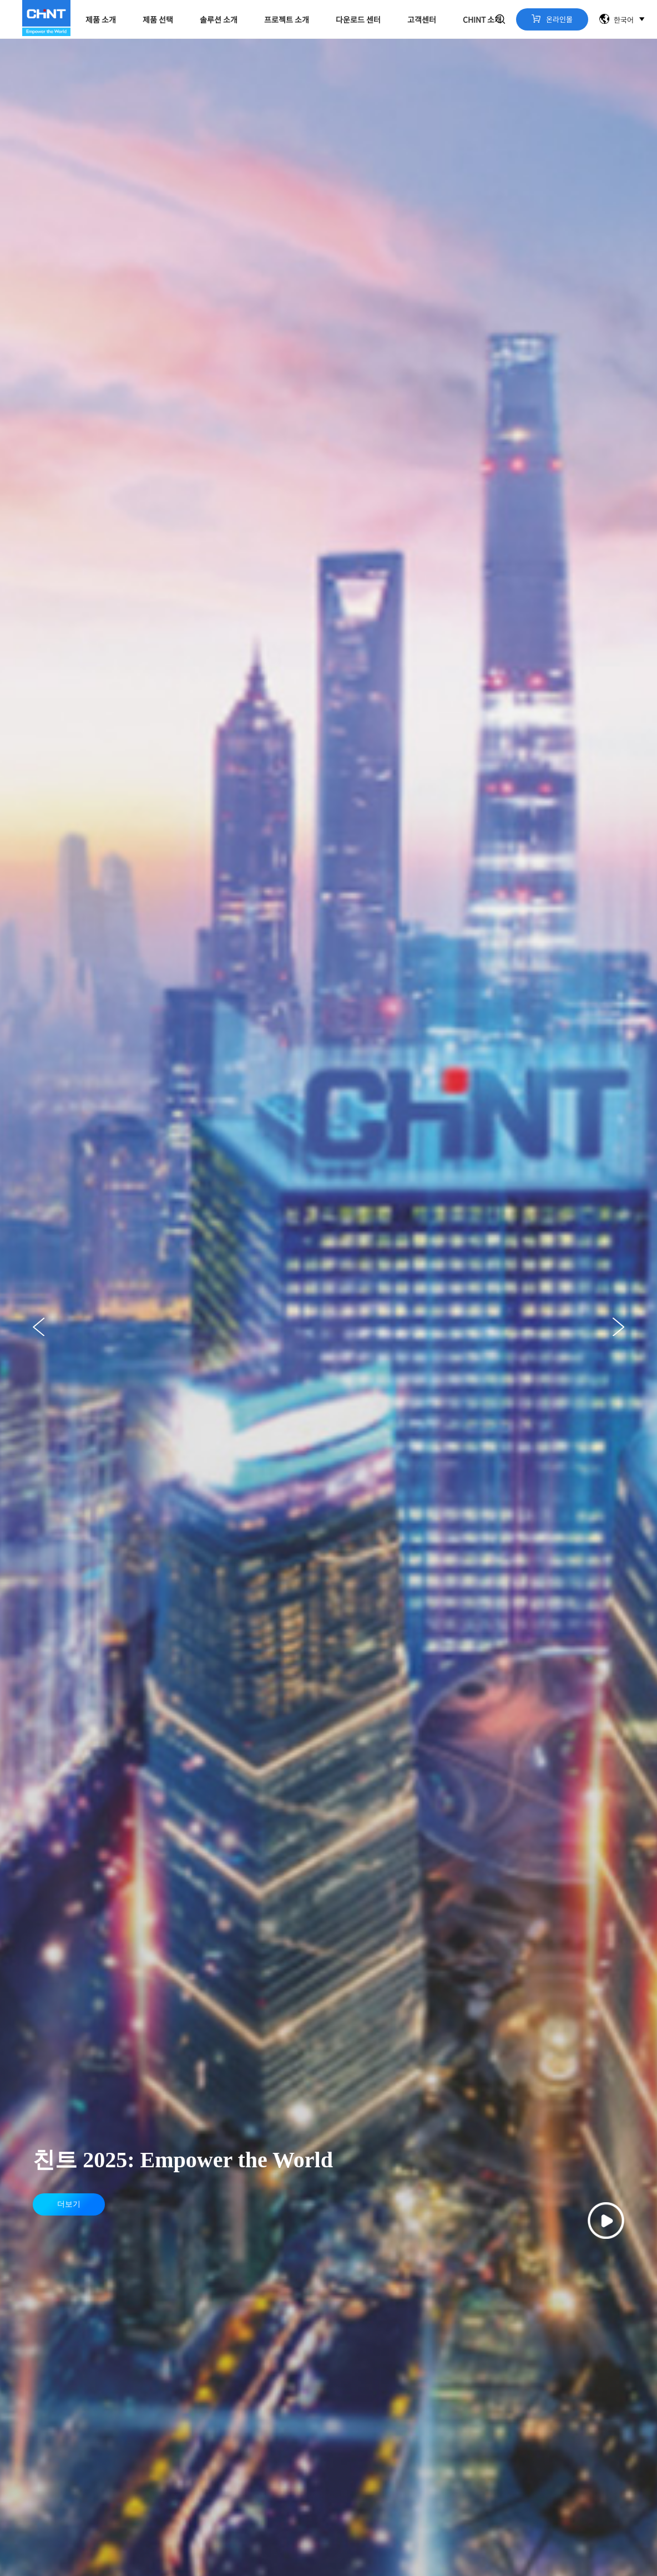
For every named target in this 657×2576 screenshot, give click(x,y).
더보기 (68, 2204)
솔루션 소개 (218, 19)
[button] (38, 1327)
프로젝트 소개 (286, 19)
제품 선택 (158, 19)
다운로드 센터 (358, 19)
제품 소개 (100, 19)
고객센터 (421, 19)
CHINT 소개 (482, 19)
